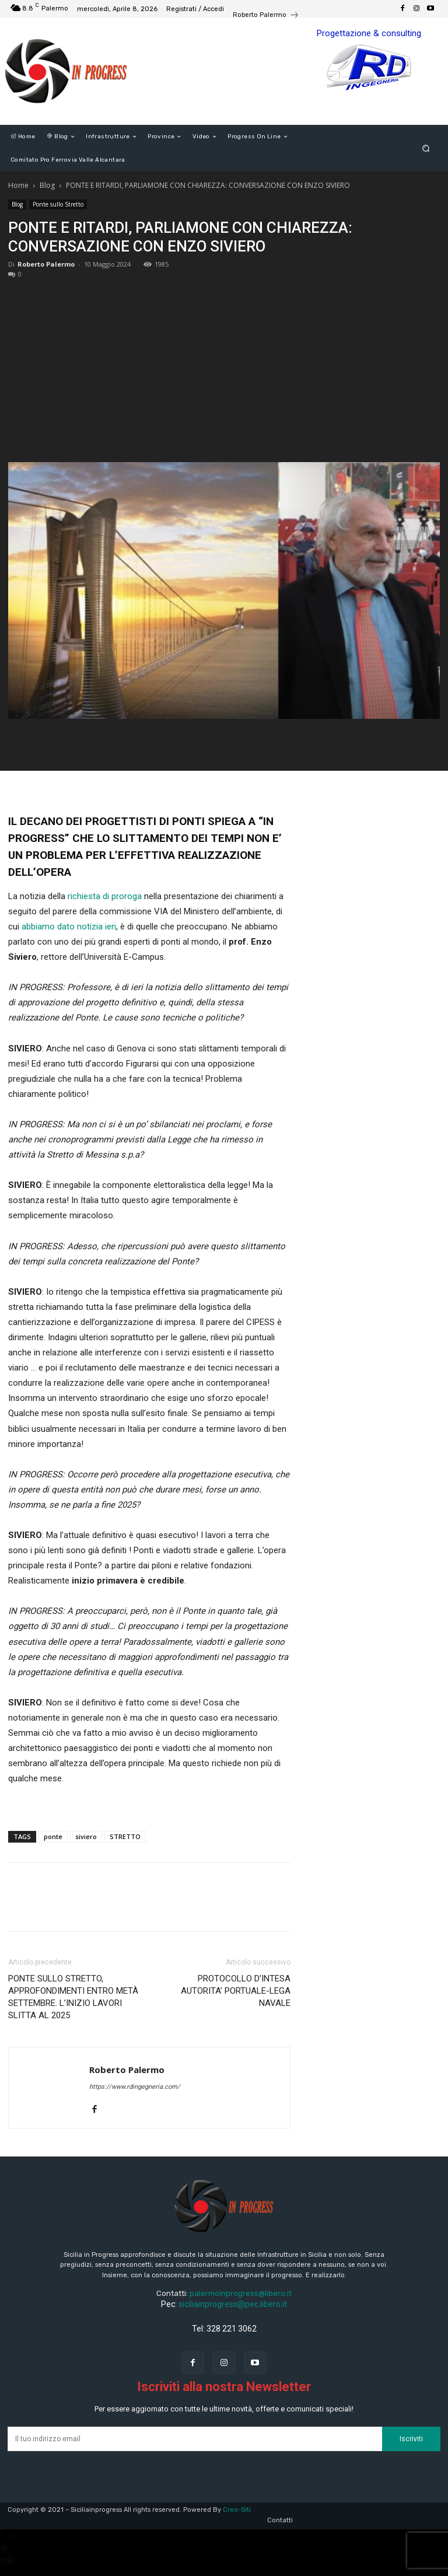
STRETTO (125, 1836)
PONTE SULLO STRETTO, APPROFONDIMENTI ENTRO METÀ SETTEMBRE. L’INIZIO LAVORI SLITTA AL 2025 (73, 1997)
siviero (86, 1836)
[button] (426, 148)
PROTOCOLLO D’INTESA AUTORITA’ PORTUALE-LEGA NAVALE (235, 1990)
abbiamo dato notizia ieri (69, 926)
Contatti (280, 2520)
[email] (195, 2439)
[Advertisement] (224, 365)
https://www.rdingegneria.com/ (134, 2087)
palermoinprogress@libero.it (241, 2293)
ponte (53, 1836)
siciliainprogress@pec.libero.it (232, 2304)
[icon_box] (266, 16)
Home (18, 185)
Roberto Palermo (46, 264)
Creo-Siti (237, 2510)
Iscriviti (411, 2439)
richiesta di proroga (105, 896)
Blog (47, 185)
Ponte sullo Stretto (58, 204)
